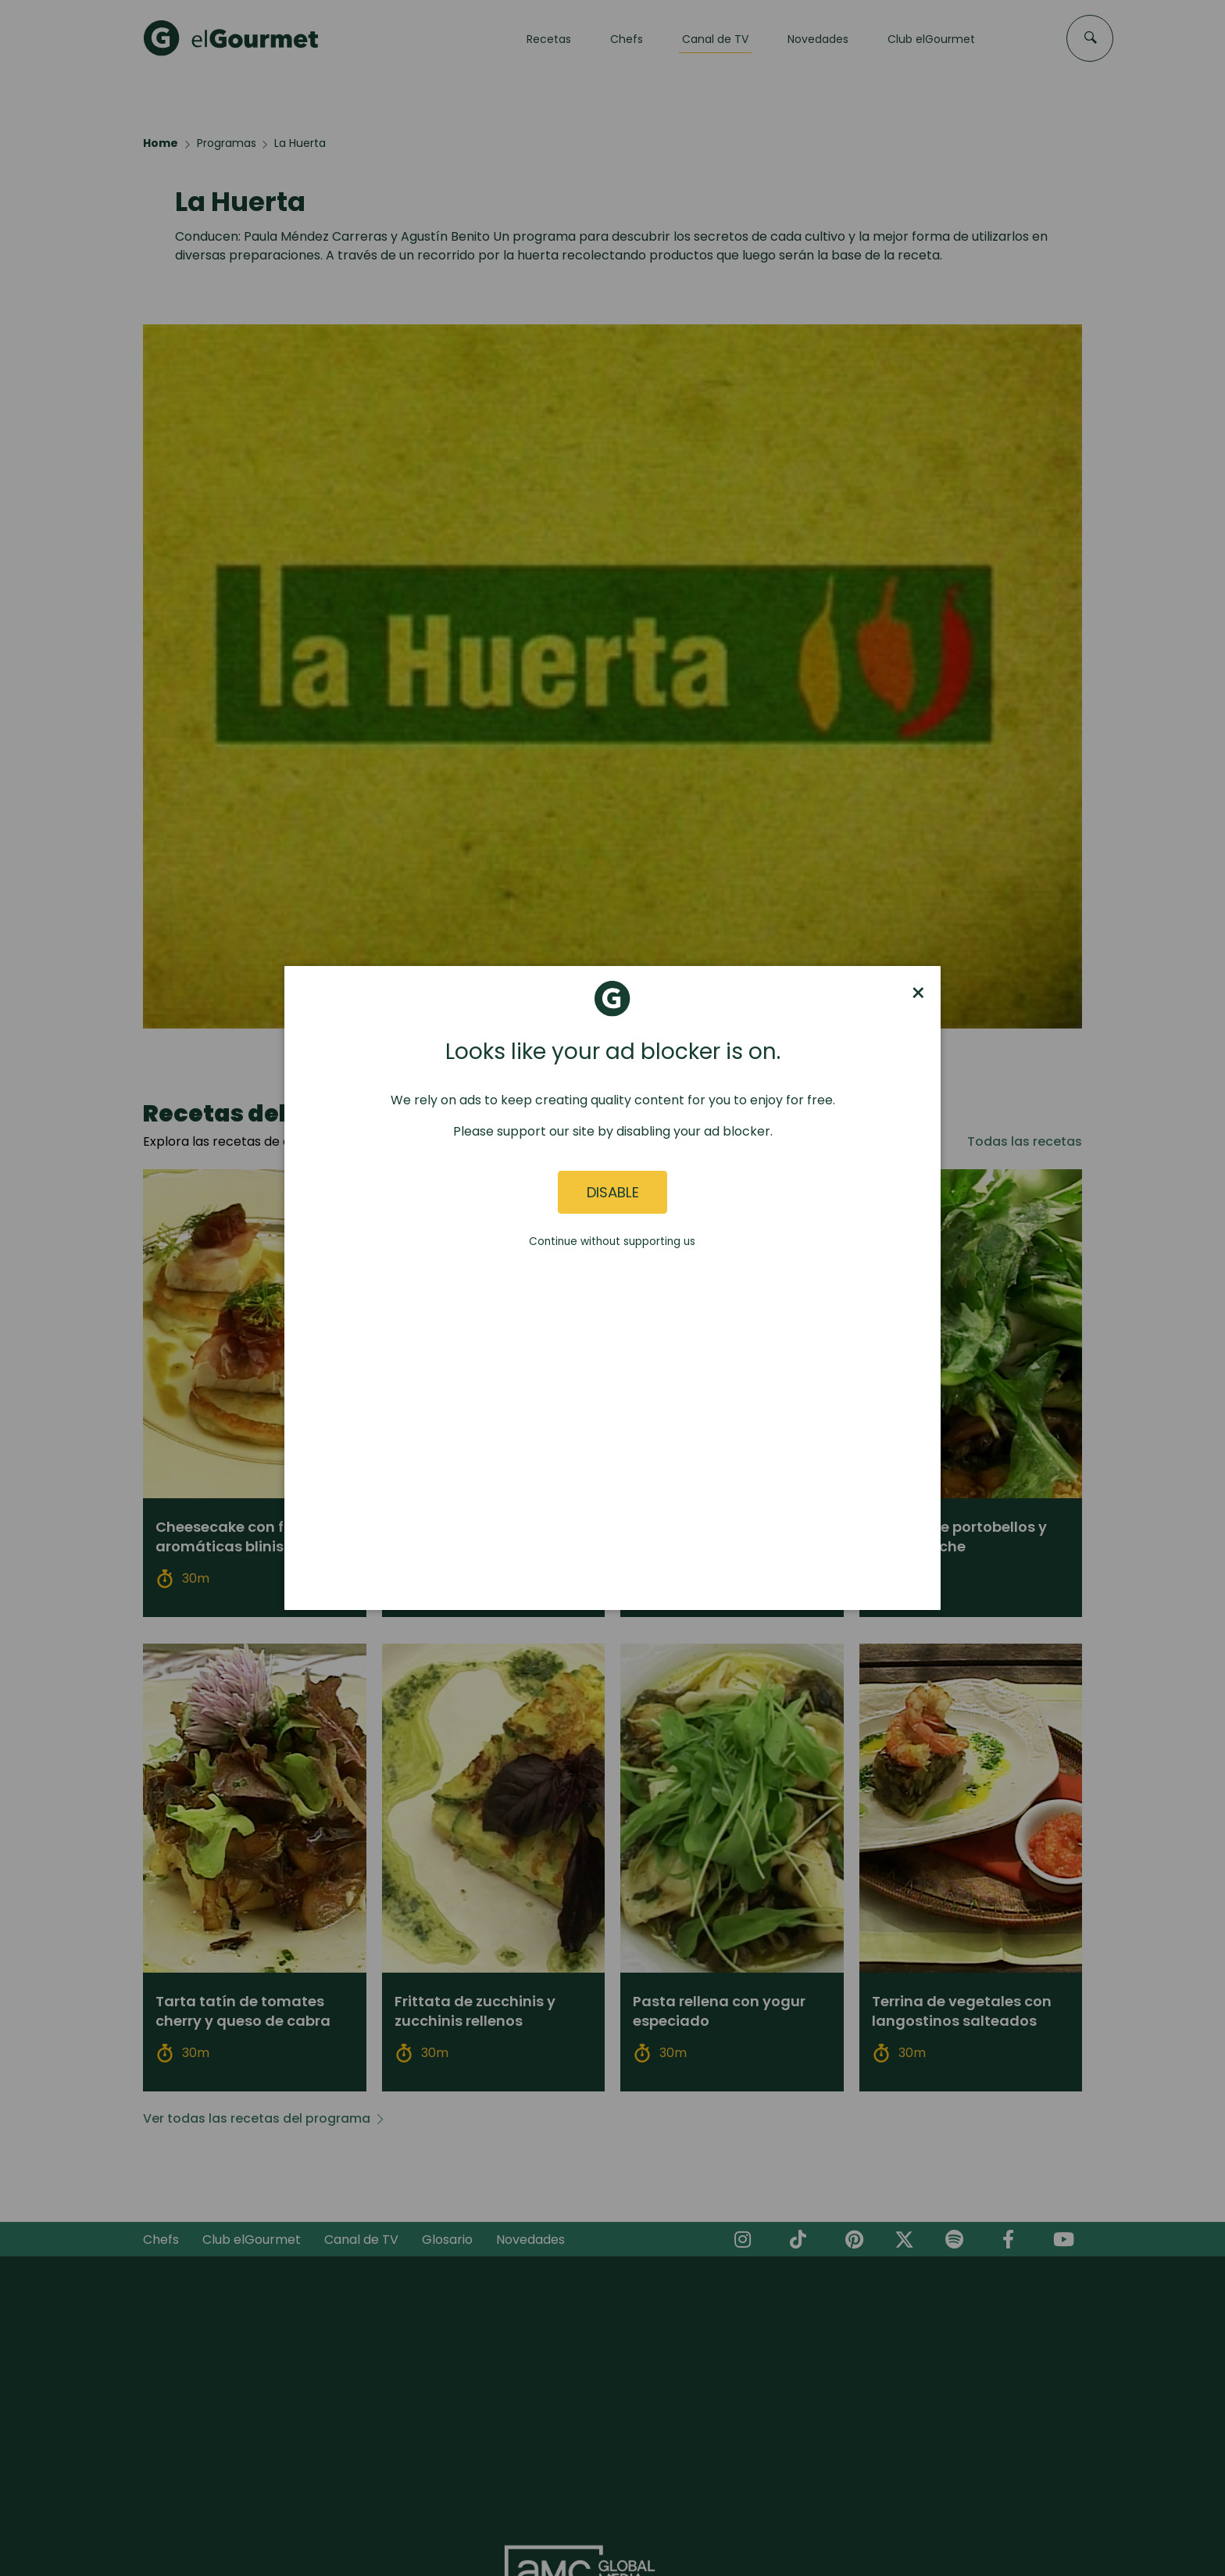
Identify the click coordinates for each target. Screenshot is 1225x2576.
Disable (613, 1192)
